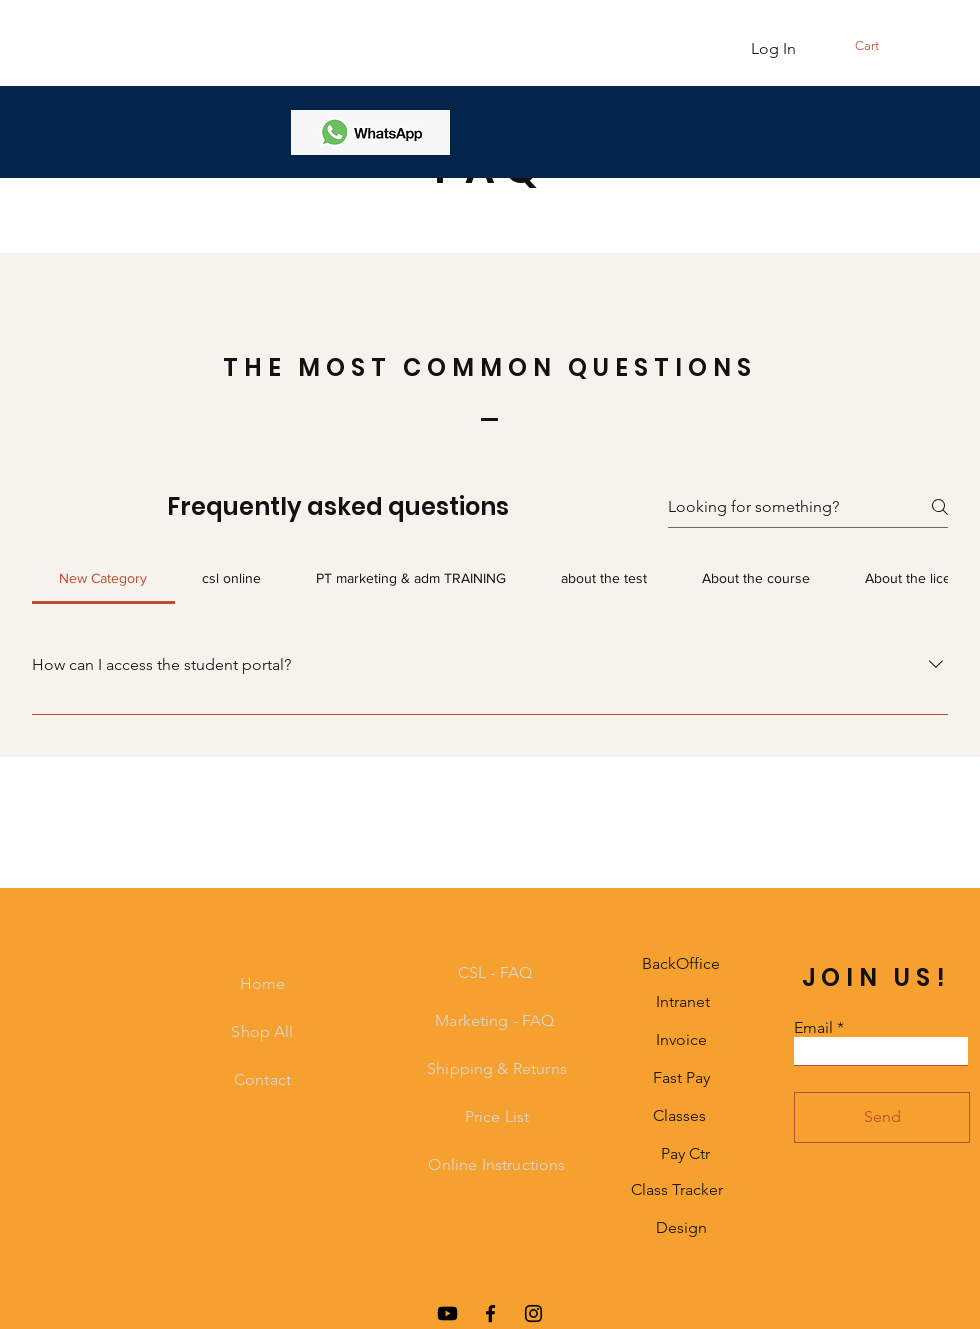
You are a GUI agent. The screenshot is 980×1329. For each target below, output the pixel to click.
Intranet (683, 1001)
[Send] (882, 1117)
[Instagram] (533, 1313)
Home (263, 983)
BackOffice (681, 963)
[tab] (103, 578)
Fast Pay (681, 1077)
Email (813, 1028)
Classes (679, 1115)
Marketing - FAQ (497, 1020)
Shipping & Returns (497, 1068)
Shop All (262, 1031)
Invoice (681, 1039)
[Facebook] (490, 1313)
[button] (899, 45)
